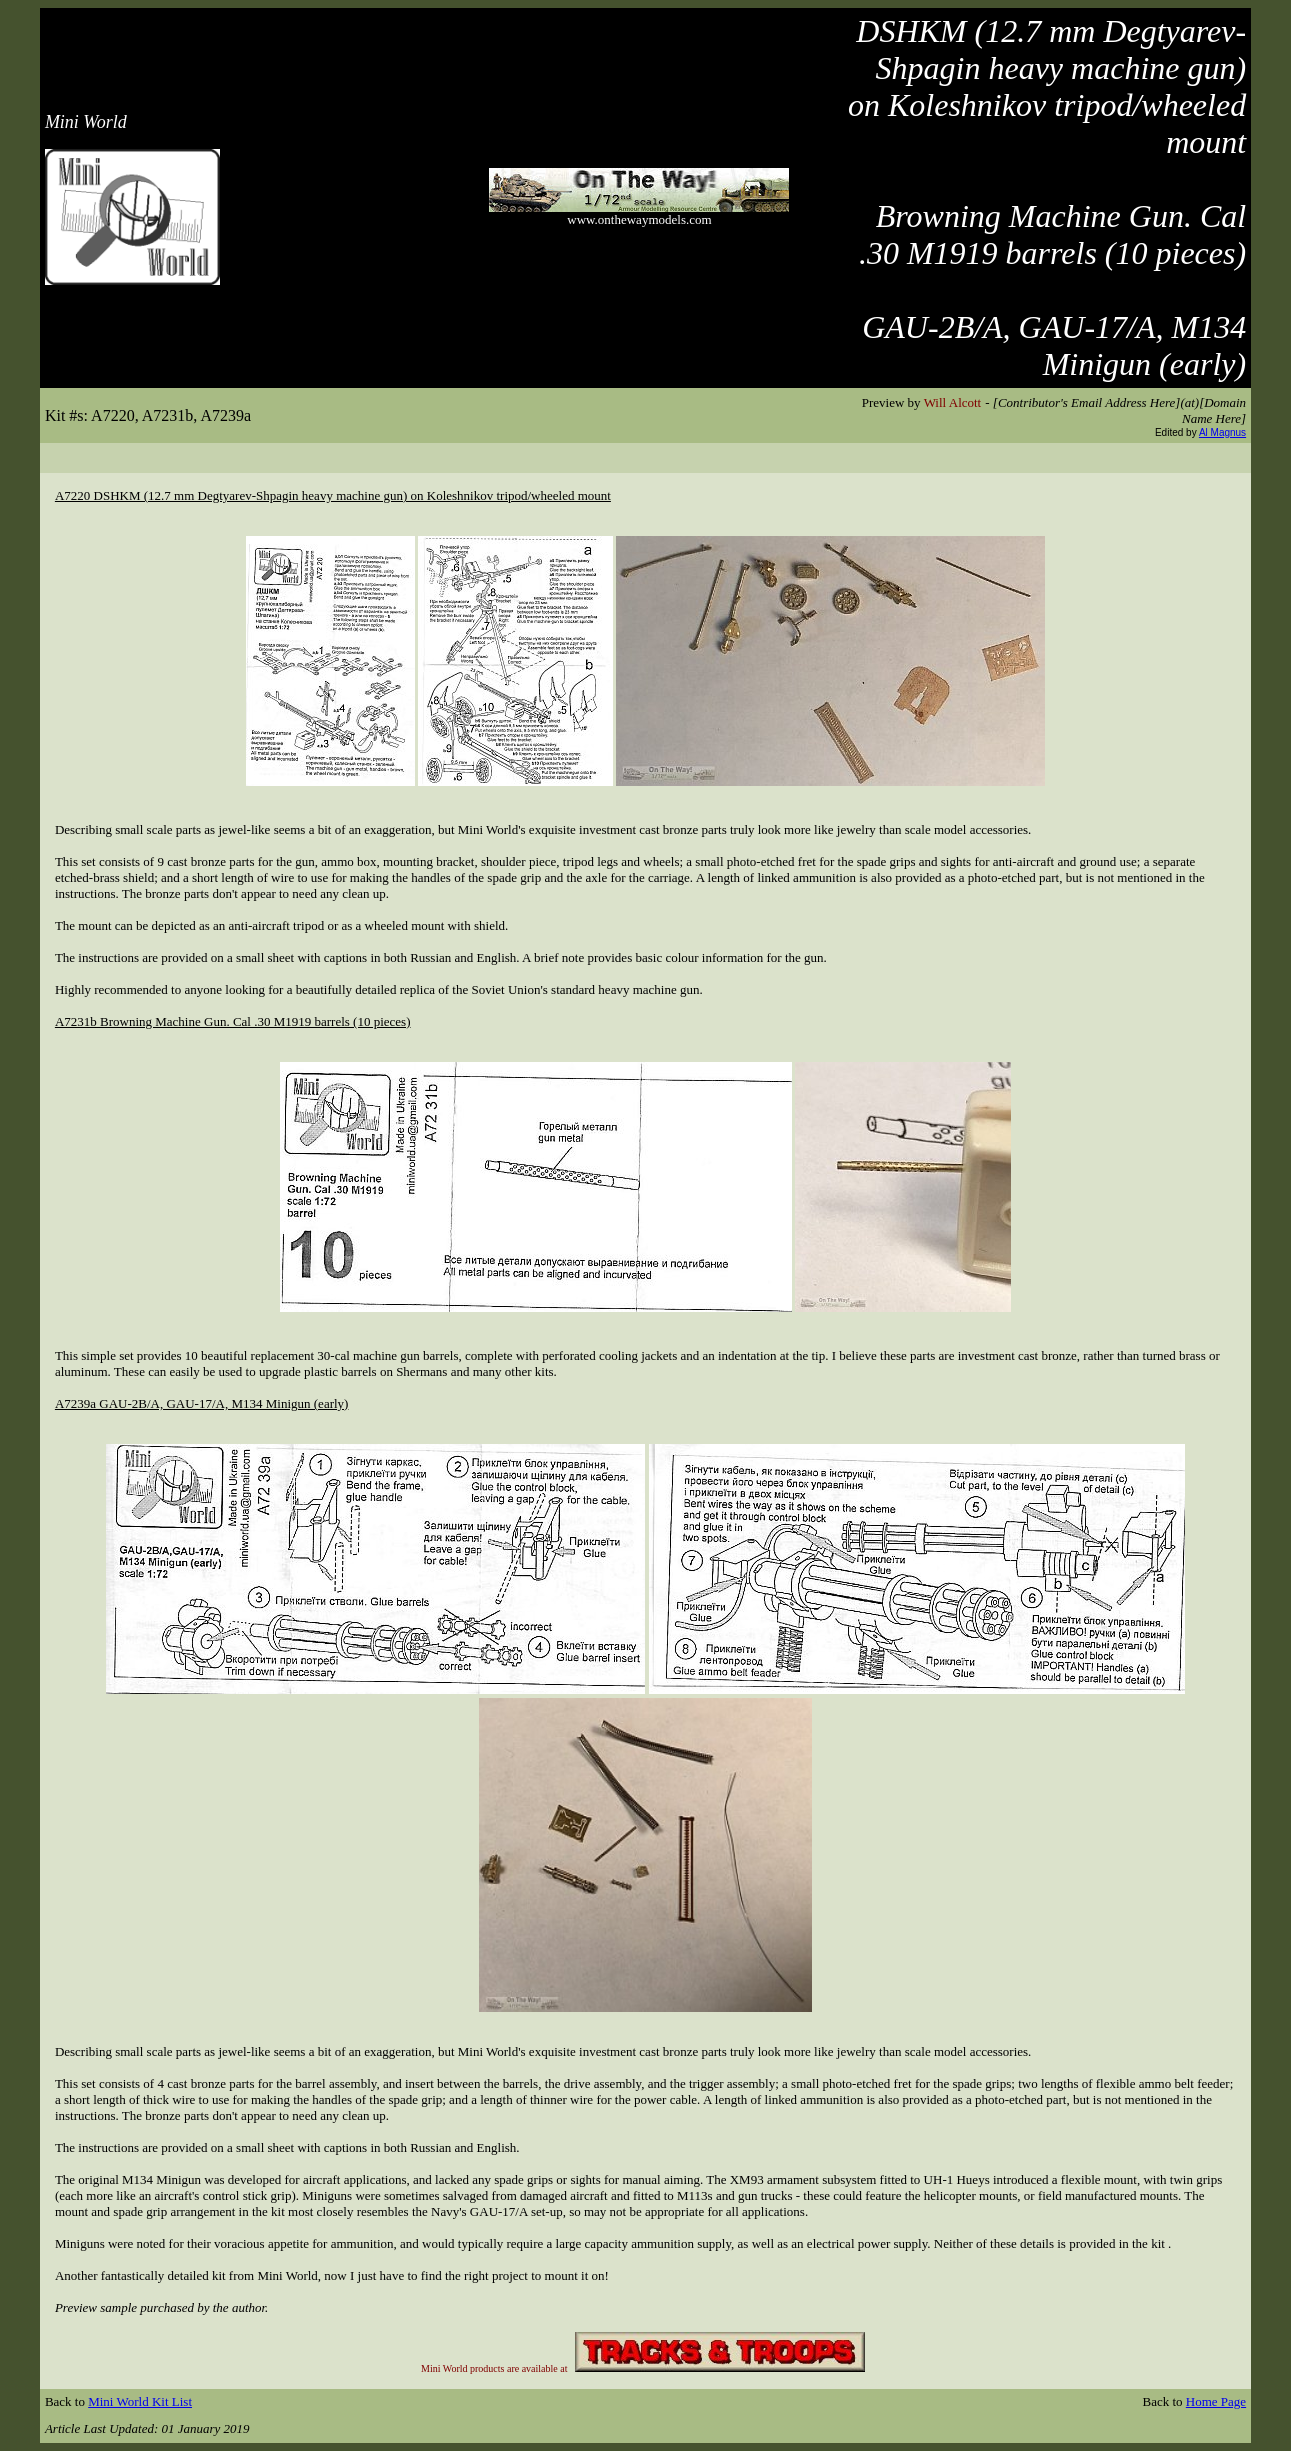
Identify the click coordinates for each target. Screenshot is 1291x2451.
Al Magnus (1222, 432)
